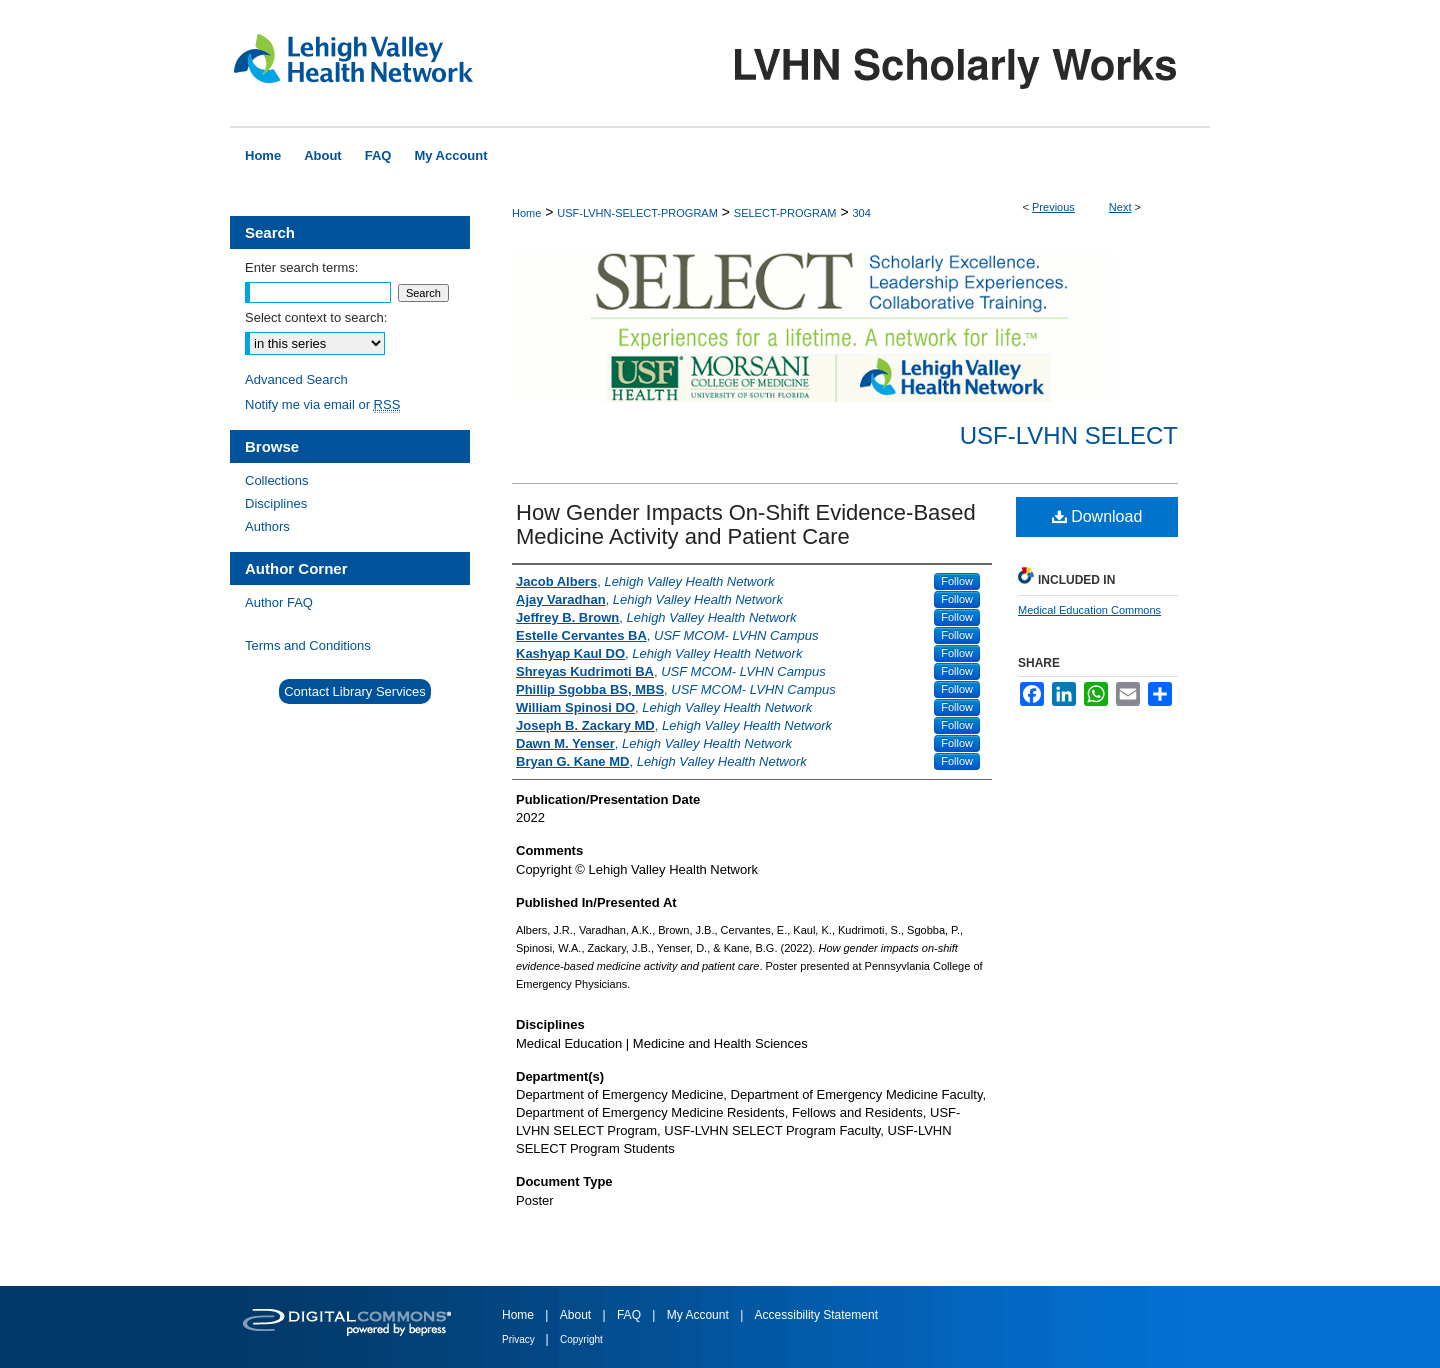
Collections (277, 480)
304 (861, 213)
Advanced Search (296, 379)
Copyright (581, 1339)
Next (1120, 207)
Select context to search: (316, 317)
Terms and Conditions (308, 645)
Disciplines (276, 503)
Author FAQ (279, 602)
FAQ (630, 1315)
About (577, 1315)
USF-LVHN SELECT (1069, 435)
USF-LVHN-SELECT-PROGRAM (637, 213)
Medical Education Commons (1089, 610)
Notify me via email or (322, 404)
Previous (1053, 207)
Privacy (520, 1339)
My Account (699, 1315)
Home (526, 213)
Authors (267, 526)
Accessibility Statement (816, 1315)
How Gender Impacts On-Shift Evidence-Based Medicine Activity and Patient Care (746, 524)
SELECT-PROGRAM (785, 213)
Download (1097, 516)
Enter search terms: (301, 267)
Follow (957, 581)
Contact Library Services (355, 691)
